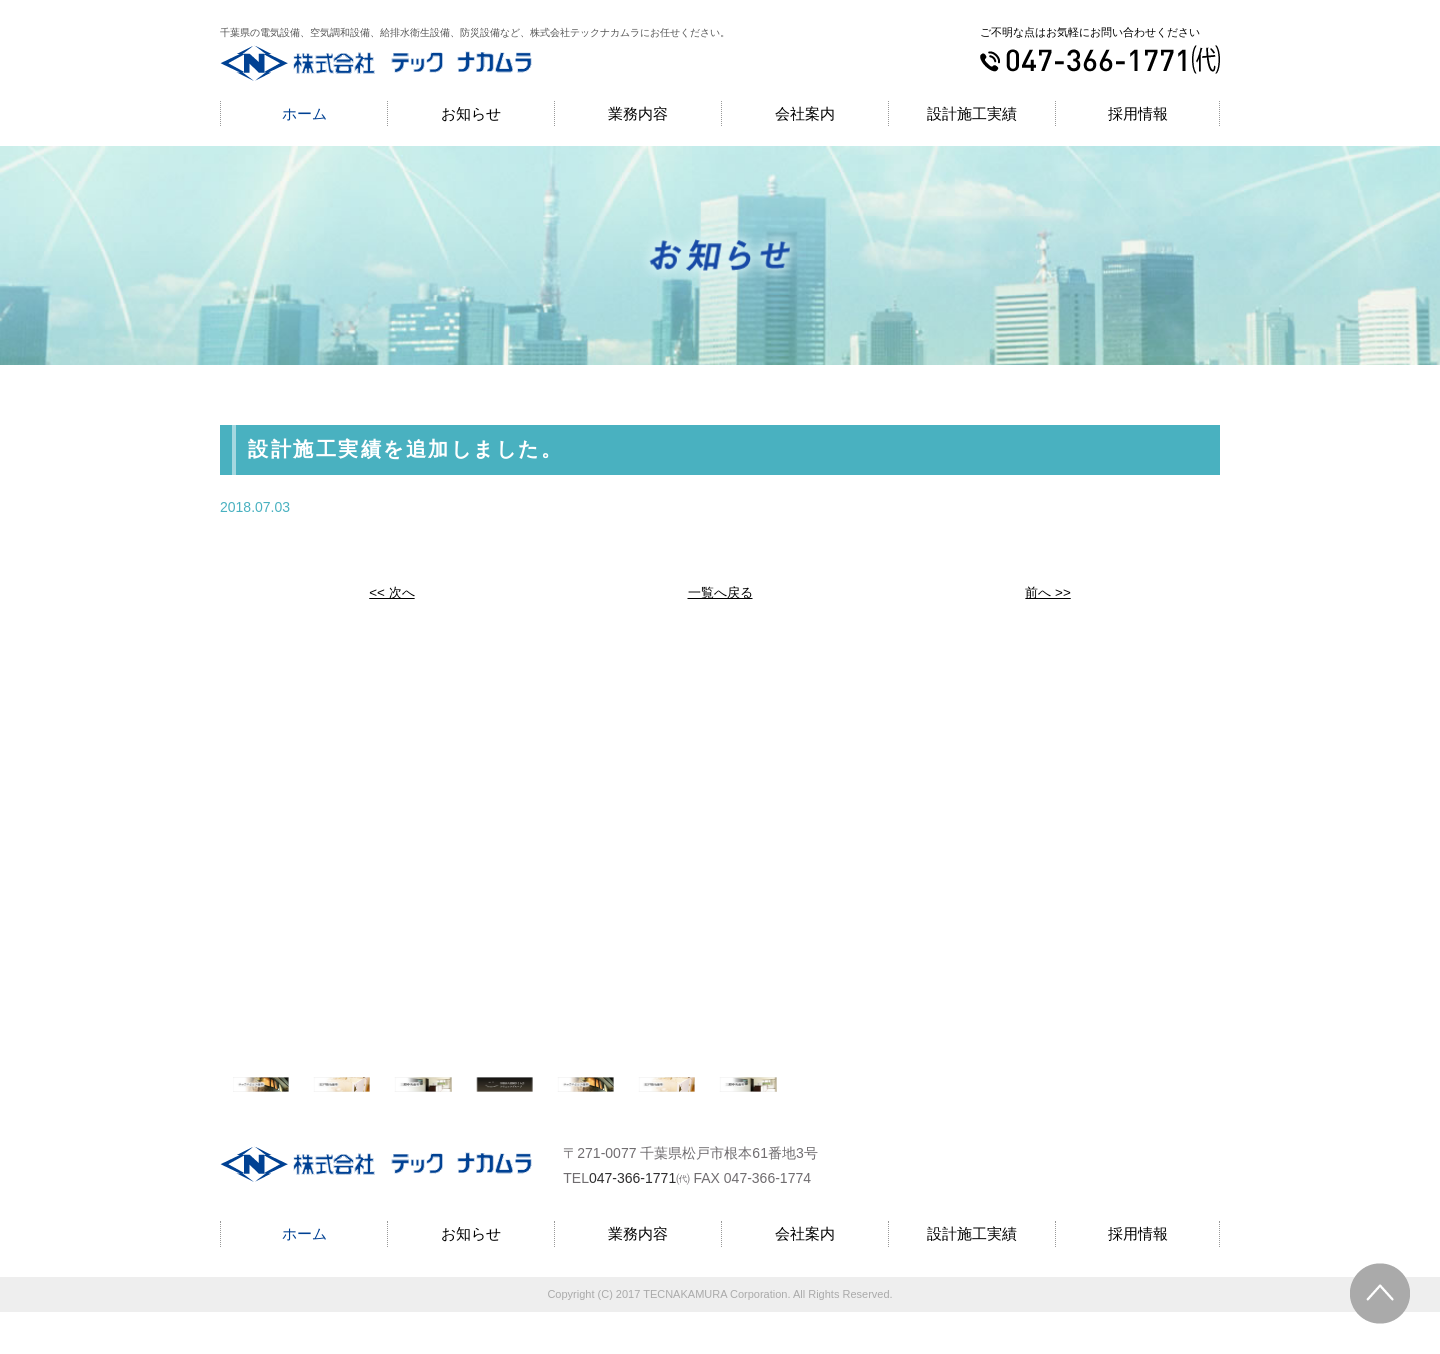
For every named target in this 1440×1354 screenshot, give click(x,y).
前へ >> (1048, 592)
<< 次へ (392, 592)
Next (1225, 1105)
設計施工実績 (972, 113)
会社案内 (805, 113)
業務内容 (638, 113)
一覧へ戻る (720, 592)
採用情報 (1138, 113)
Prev (215, 1105)
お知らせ (471, 113)
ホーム (304, 113)
